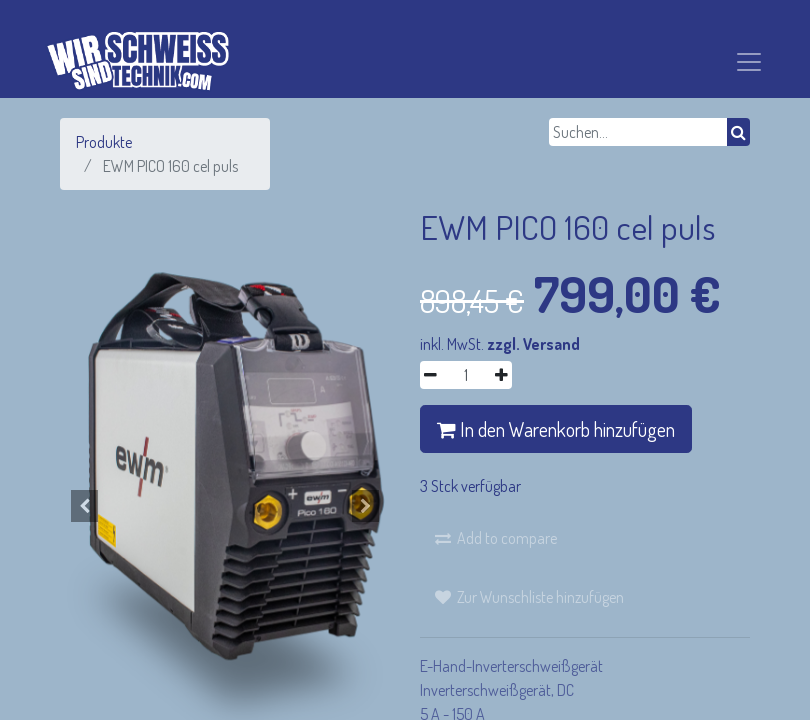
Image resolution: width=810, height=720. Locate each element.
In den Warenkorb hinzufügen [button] (556, 429)
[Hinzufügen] (501, 375)
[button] (85, 506)
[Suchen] (738, 132)
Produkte (104, 142)
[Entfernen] (430, 375)
